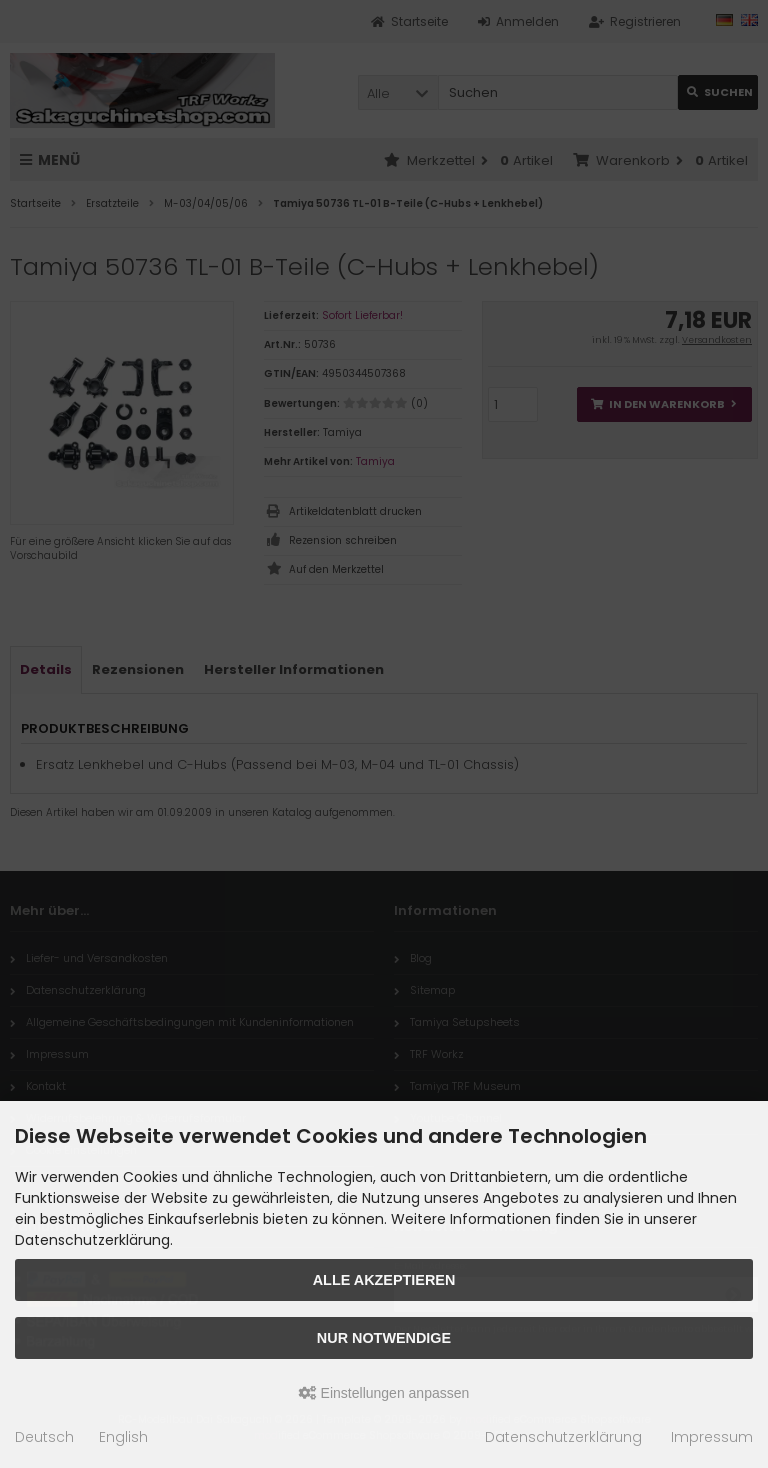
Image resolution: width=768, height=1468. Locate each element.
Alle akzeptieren (384, 1280)
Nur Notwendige (384, 1338)
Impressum (712, 1437)
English (123, 1437)
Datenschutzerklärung (563, 1437)
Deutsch (44, 1437)
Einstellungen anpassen (384, 1393)
